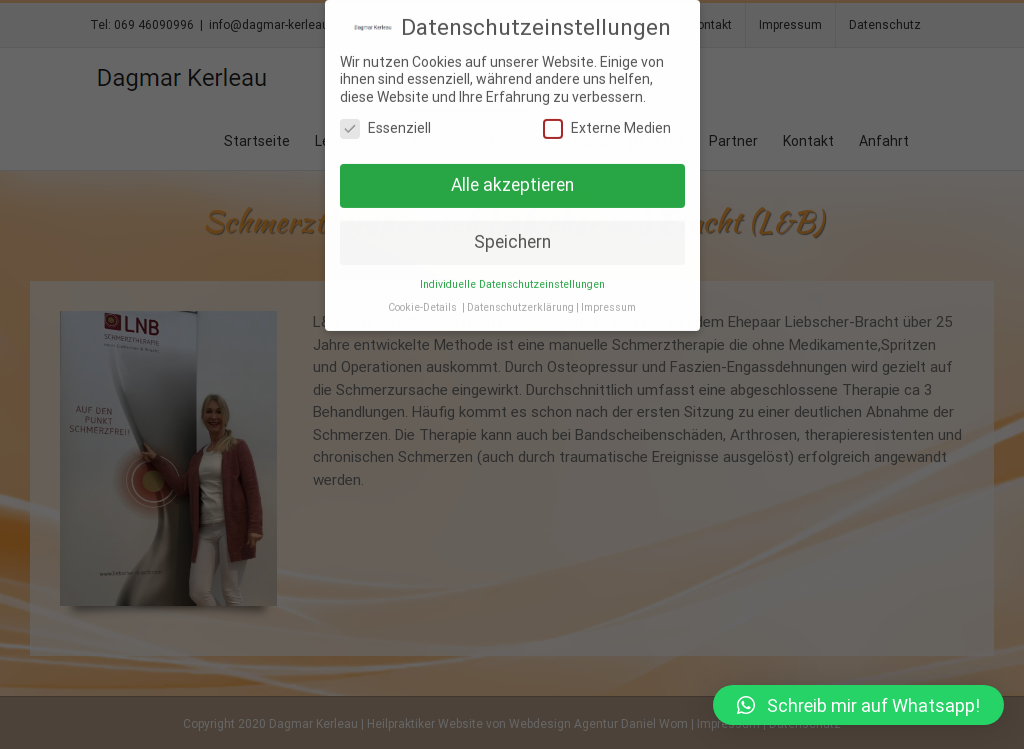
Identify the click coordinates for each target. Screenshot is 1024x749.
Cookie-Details (422, 306)
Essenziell (385, 127)
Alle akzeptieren (512, 184)
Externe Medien (607, 127)
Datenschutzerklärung (520, 306)
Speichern (512, 241)
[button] (858, 705)
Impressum (608, 306)
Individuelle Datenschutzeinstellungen (512, 283)
